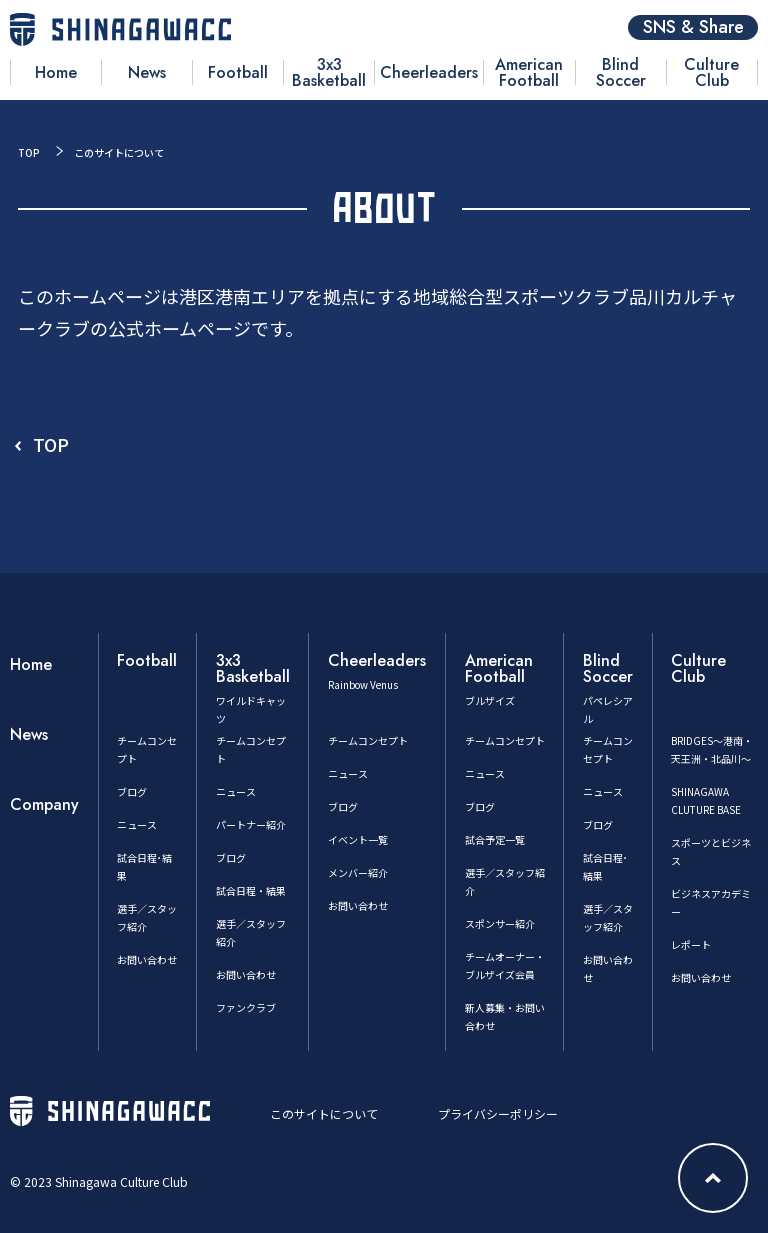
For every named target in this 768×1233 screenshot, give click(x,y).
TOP (29, 152)
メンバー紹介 (358, 872)
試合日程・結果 (251, 890)
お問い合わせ (147, 959)
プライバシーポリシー (498, 1113)
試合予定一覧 (495, 839)
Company (44, 804)
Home (31, 664)
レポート (691, 944)
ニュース (137, 824)
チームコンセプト (368, 740)
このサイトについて (324, 1113)
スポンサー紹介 (500, 923)
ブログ (132, 791)
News (29, 734)
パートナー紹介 (251, 824)
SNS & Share (693, 27)
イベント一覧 (358, 839)
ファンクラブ (246, 1007)
